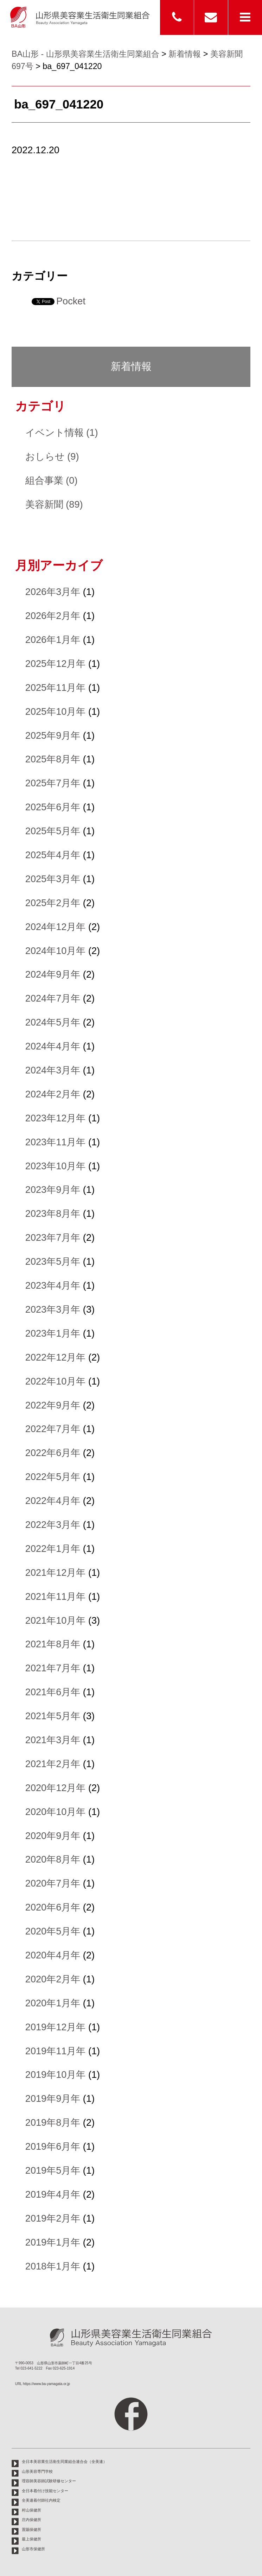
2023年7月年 (53, 1237)
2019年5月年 (53, 2170)
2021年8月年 (53, 1644)
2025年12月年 (55, 663)
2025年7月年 (53, 783)
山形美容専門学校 (37, 2471)
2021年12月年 (55, 1572)
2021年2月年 (53, 1763)
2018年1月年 (53, 2266)
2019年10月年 (55, 2074)
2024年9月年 (53, 974)
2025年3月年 (53, 878)
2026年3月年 (53, 591)
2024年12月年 (55, 926)
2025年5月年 (53, 830)
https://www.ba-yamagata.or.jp (46, 2384)
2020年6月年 (53, 1907)
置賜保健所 (31, 2529)
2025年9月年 (53, 735)
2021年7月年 (53, 1667)
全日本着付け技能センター (45, 2491)
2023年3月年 (53, 1309)
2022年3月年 (53, 1524)
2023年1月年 (53, 1333)
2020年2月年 (53, 1979)
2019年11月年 (55, 2050)
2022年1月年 (53, 1548)
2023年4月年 (53, 1285)
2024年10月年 (55, 950)
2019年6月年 (53, 2146)
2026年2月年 (53, 615)
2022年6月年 (53, 1452)
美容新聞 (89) (54, 504)
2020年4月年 (53, 1955)
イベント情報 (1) (61, 432)
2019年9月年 (53, 2098)
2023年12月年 (55, 1118)
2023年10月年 (55, 1165)
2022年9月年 (53, 1405)
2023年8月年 (53, 1213)
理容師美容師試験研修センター (49, 2481)
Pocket (70, 301)
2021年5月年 (53, 1715)
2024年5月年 (53, 1022)
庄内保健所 (31, 2520)
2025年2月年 (53, 902)
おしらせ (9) (52, 456)
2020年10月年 (55, 1811)
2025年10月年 (55, 711)
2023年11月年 (55, 1142)
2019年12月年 (55, 2026)
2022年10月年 (55, 1381)
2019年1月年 (53, 2242)
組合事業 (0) (51, 480)
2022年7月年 (53, 1428)
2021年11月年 (55, 1596)
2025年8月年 (53, 759)
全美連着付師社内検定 (41, 2500)
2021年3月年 (53, 1739)
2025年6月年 (53, 806)
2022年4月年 (53, 1500)
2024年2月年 (53, 1094)
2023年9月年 (53, 1189)
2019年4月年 (53, 2194)
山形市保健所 (33, 2549)
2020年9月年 (53, 1835)
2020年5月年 (53, 1931)
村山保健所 (31, 2510)
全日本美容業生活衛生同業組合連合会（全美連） (64, 2461)
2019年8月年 (53, 2122)
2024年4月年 (53, 1046)
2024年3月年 (53, 1070)
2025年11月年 (55, 687)
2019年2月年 (53, 2218)
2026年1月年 (53, 639)
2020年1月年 (53, 2003)
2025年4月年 (53, 854)
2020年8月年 (53, 1859)
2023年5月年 (53, 1261)
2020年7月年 (53, 1883)
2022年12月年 (55, 1357)
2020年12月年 (55, 1787)
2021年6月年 (53, 1691)
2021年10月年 (55, 1620)
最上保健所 (31, 2539)
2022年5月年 (53, 1476)
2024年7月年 (53, 998)
